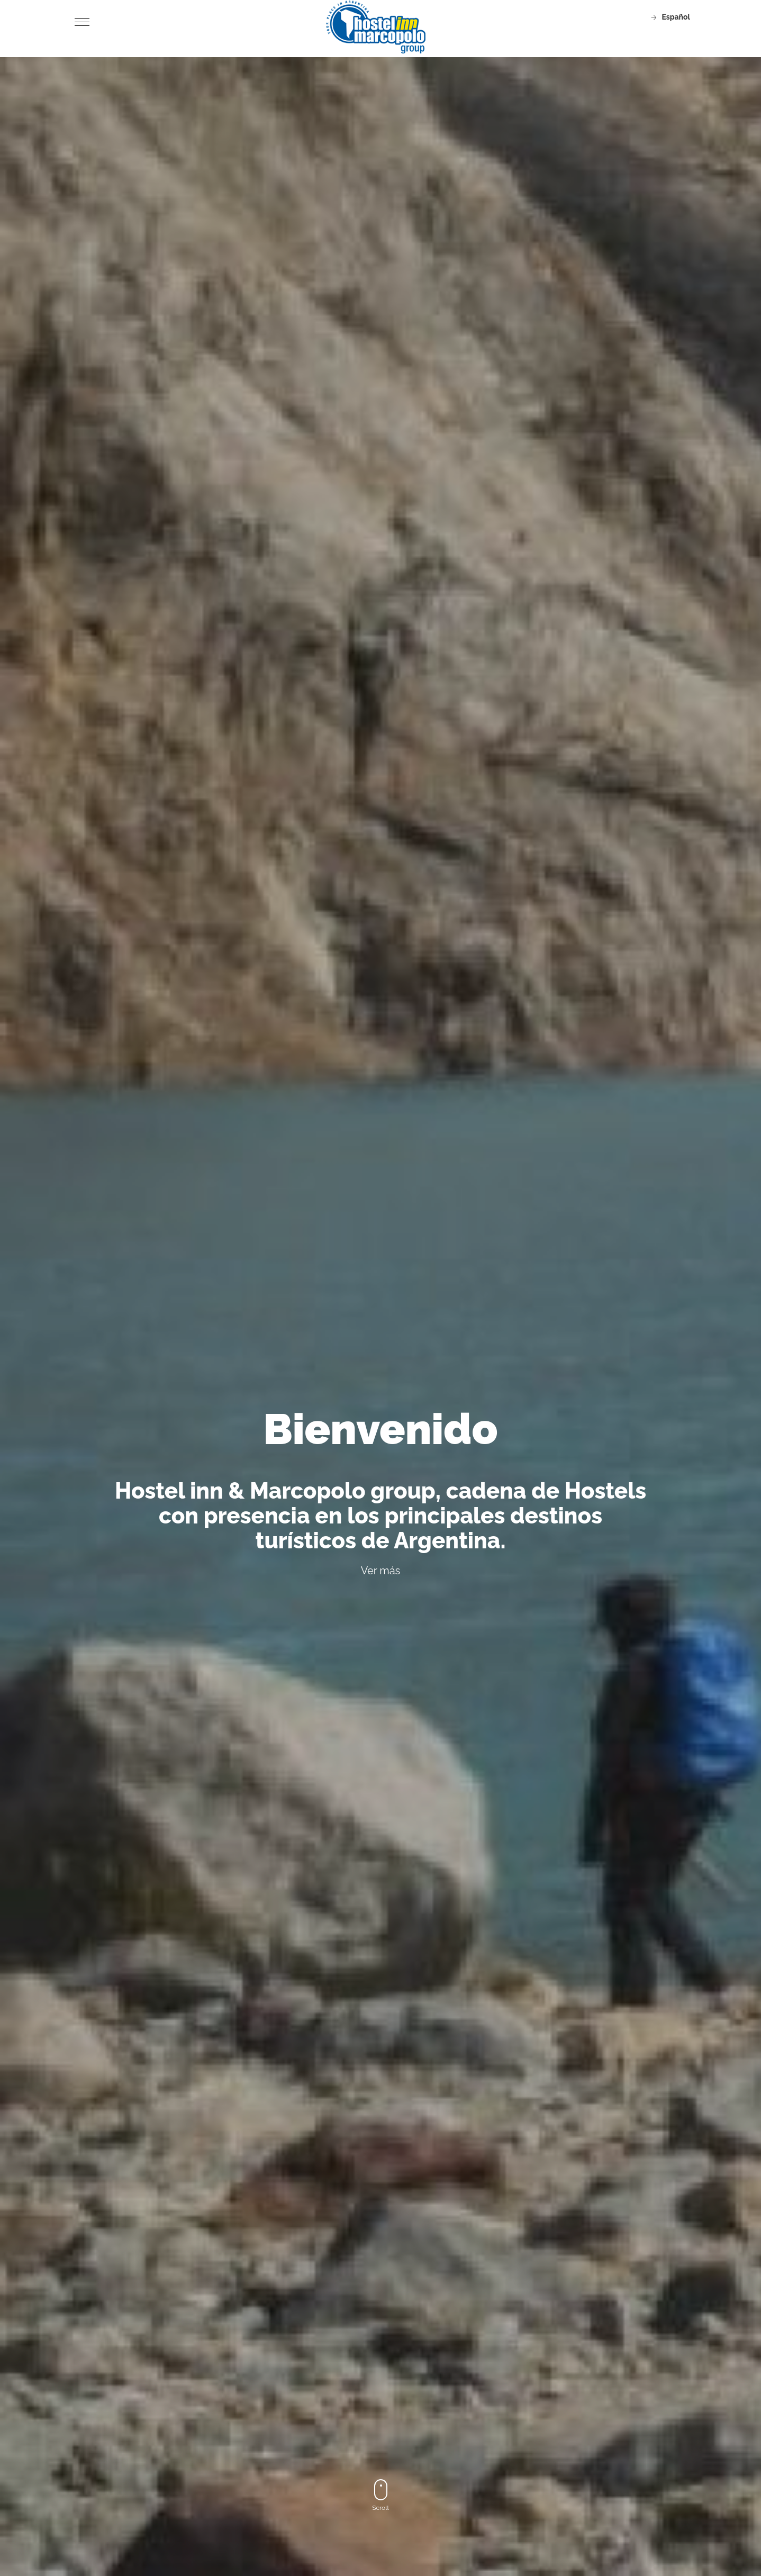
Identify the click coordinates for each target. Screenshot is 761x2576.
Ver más (381, 1570)
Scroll (380, 2495)
